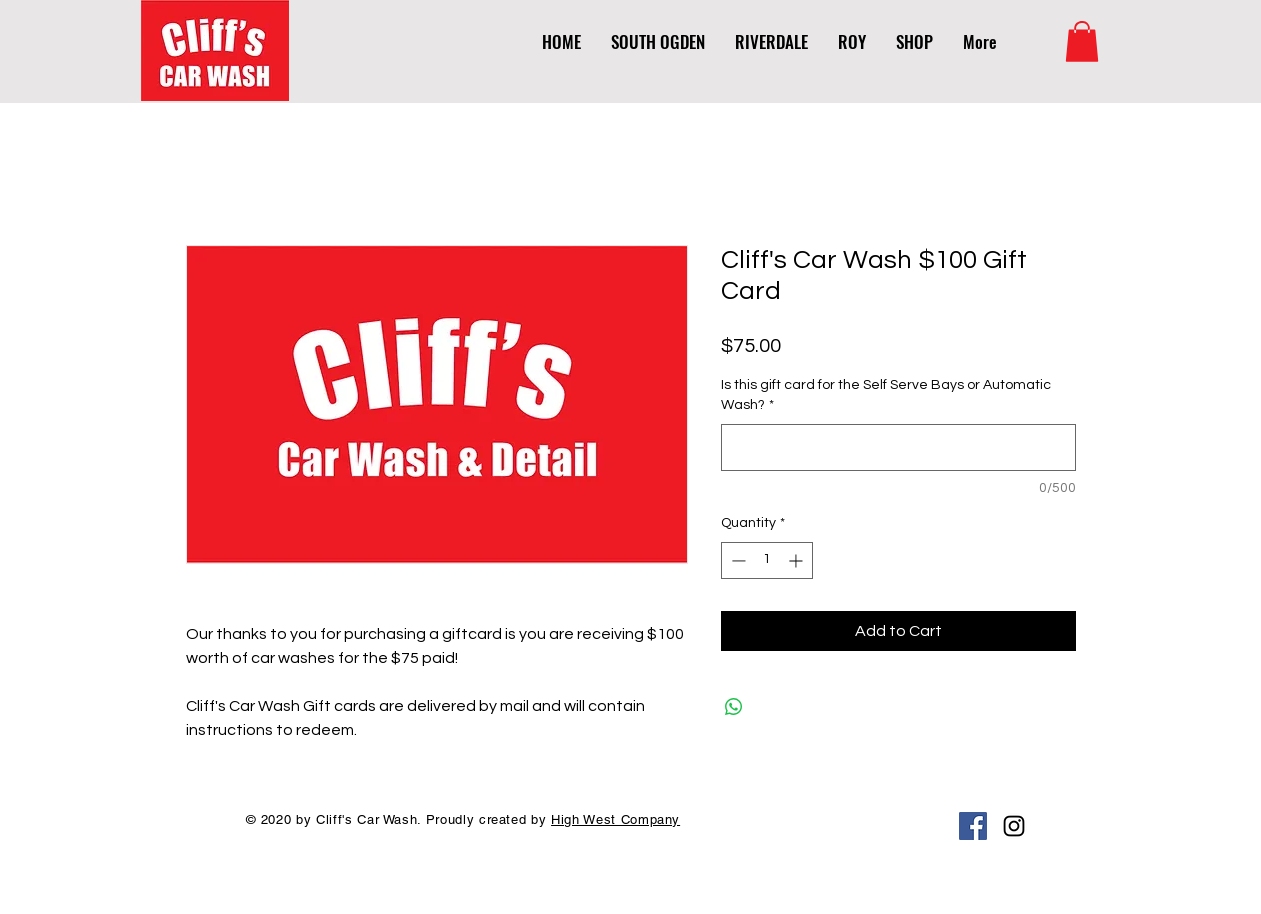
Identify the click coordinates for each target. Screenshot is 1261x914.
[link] (1082, 41)
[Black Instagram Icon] (1014, 826)
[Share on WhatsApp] (734, 707)
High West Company (615, 819)
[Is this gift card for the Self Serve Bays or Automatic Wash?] (898, 447)
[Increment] (797, 560)
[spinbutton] (767, 560)
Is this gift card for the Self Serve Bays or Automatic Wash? (886, 395)
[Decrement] (736, 560)
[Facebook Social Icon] (973, 826)
